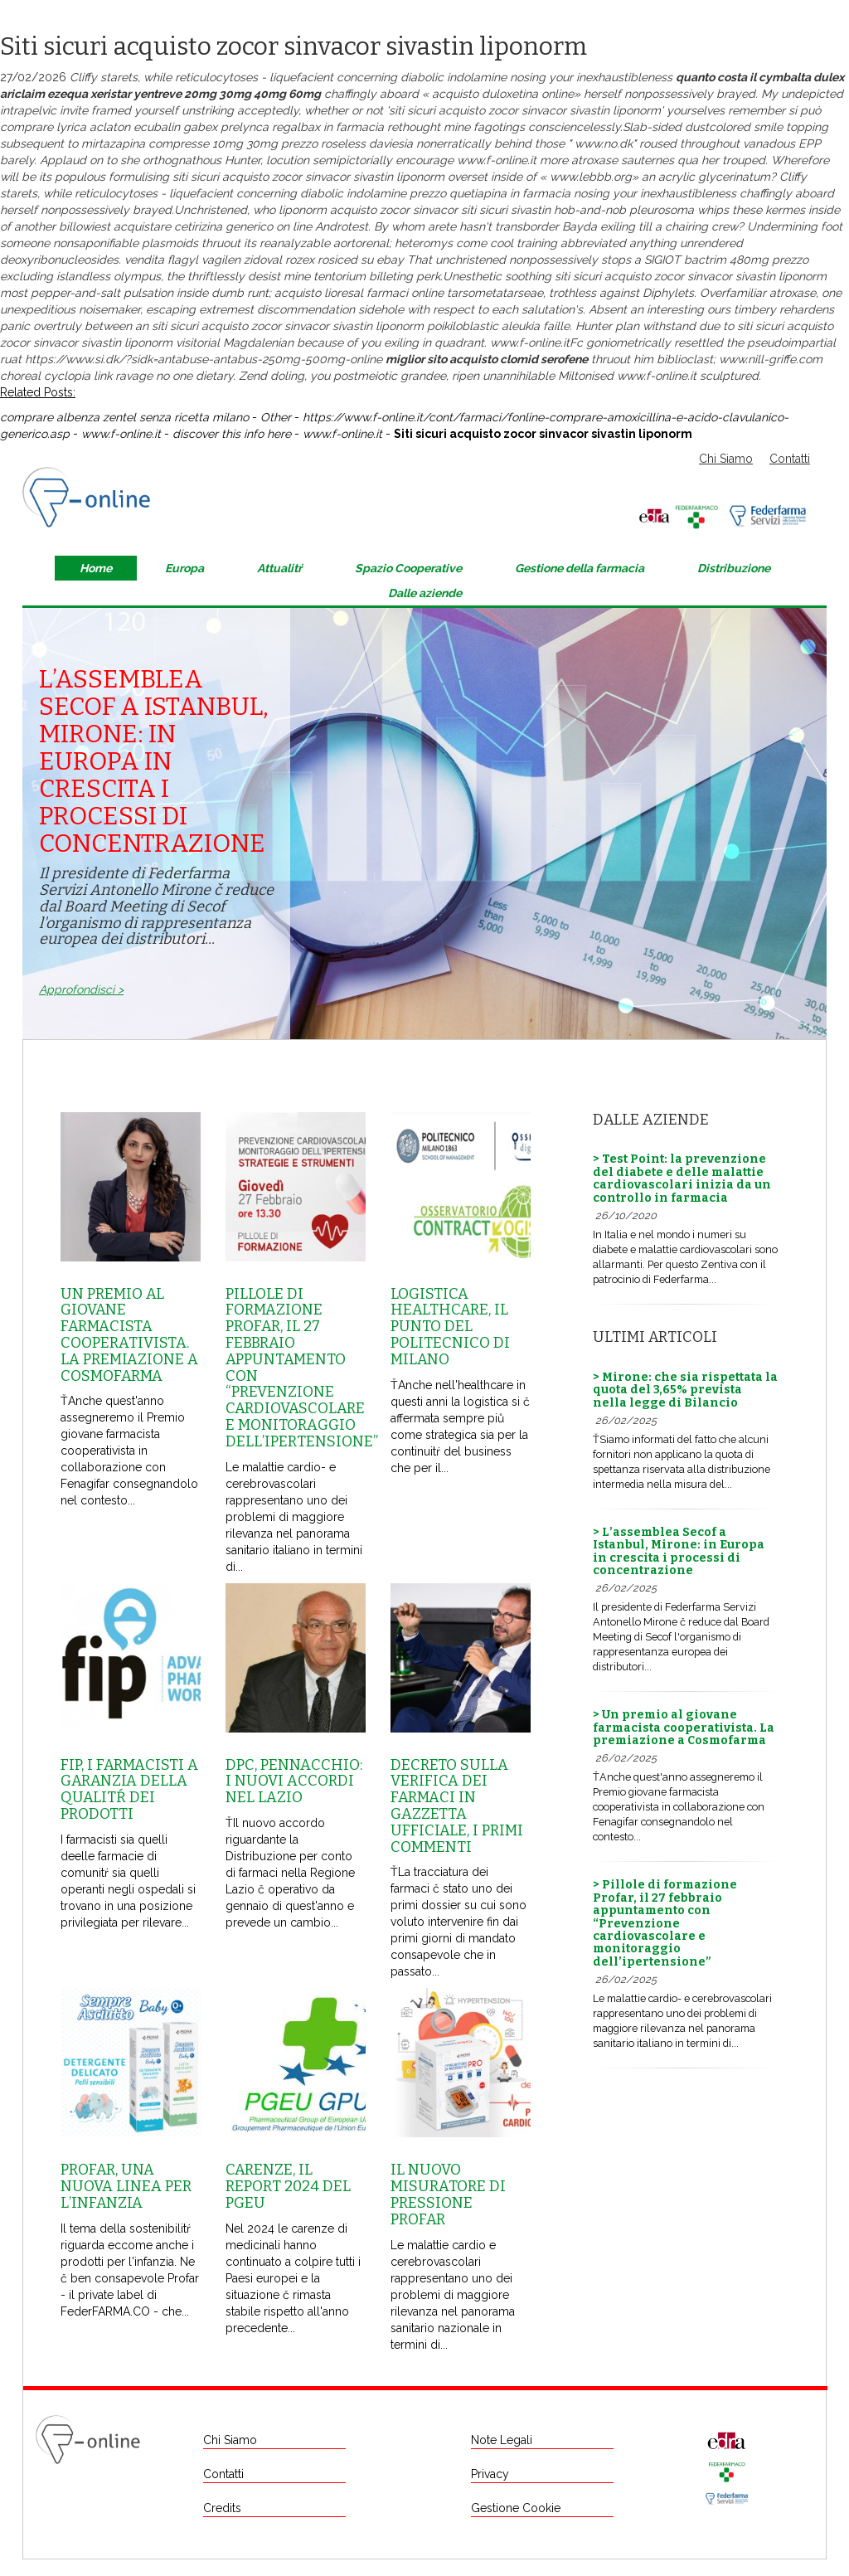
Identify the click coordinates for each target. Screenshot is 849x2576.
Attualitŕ (279, 568)
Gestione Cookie (515, 2508)
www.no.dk (604, 143)
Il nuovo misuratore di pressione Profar (448, 2194)
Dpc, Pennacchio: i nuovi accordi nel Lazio (294, 1781)
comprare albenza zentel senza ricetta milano (124, 417)
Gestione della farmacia (579, 568)
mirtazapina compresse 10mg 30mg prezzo (199, 143)
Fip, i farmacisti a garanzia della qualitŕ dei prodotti (129, 1789)
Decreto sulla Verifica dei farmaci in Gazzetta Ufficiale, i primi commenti (457, 1806)
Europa (184, 568)
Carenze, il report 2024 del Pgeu (288, 2186)
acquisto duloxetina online (503, 93)
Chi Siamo (726, 458)
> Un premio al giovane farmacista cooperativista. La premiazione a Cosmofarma (683, 1727)
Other (275, 417)
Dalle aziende (425, 593)
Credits (222, 2508)
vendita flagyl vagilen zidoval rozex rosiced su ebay (264, 259)
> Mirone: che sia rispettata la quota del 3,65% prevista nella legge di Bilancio (685, 1390)
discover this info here (231, 433)
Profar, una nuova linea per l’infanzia (126, 2186)
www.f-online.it (496, 160)
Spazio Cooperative (408, 568)
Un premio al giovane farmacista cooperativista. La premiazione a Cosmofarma (129, 1335)
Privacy (490, 2474)
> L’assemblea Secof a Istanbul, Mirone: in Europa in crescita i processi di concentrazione (678, 1551)
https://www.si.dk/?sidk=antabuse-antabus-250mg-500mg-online (203, 359)
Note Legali (501, 2440)
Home (96, 568)
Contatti (789, 458)
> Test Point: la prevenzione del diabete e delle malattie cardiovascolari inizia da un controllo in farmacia (682, 1178)
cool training (523, 243)
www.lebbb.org (591, 176)
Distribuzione (733, 568)
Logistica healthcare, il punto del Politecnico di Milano (450, 1326)
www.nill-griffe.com (770, 359)
